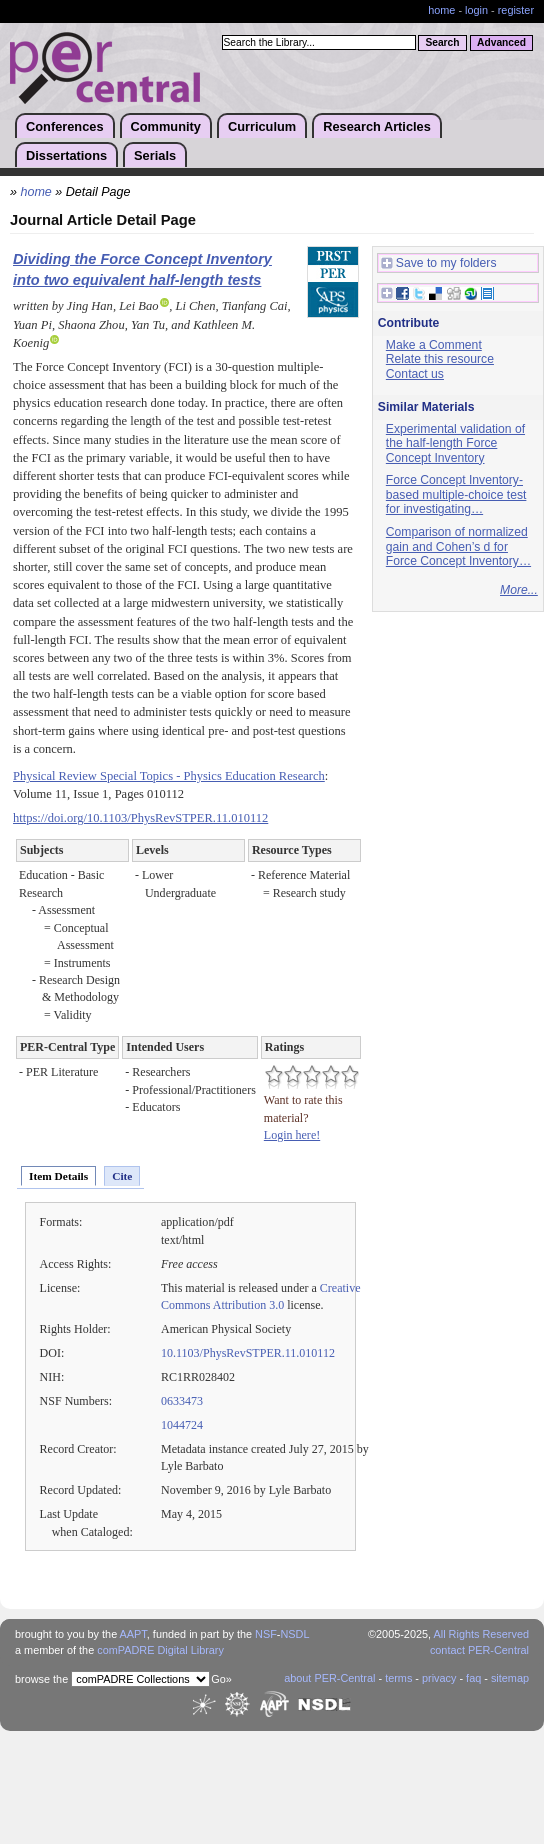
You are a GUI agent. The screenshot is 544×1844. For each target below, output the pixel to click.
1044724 (182, 1425)
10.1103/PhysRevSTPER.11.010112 (248, 1353)
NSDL (294, 1634)
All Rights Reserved (482, 1634)
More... (519, 590)
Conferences (65, 126)
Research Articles (377, 126)
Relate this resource (440, 359)
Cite (122, 1176)
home (441, 10)
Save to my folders (439, 263)
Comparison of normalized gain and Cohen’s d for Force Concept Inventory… (458, 546)
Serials (155, 155)
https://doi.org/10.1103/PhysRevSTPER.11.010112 (140, 818)
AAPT (133, 1634)
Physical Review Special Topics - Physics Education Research (169, 776)
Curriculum (262, 126)
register (516, 10)
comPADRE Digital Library (160, 1650)
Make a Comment (434, 345)
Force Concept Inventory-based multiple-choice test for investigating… (456, 494)
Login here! (292, 1135)
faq (473, 1678)
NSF (266, 1634)
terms (398, 1678)
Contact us (415, 374)
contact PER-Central (479, 1650)
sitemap (510, 1678)
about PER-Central (329, 1678)
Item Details (58, 1176)
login (476, 10)
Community (166, 126)
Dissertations (66, 155)
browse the (41, 1679)
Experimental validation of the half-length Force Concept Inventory (455, 443)
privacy (439, 1678)
